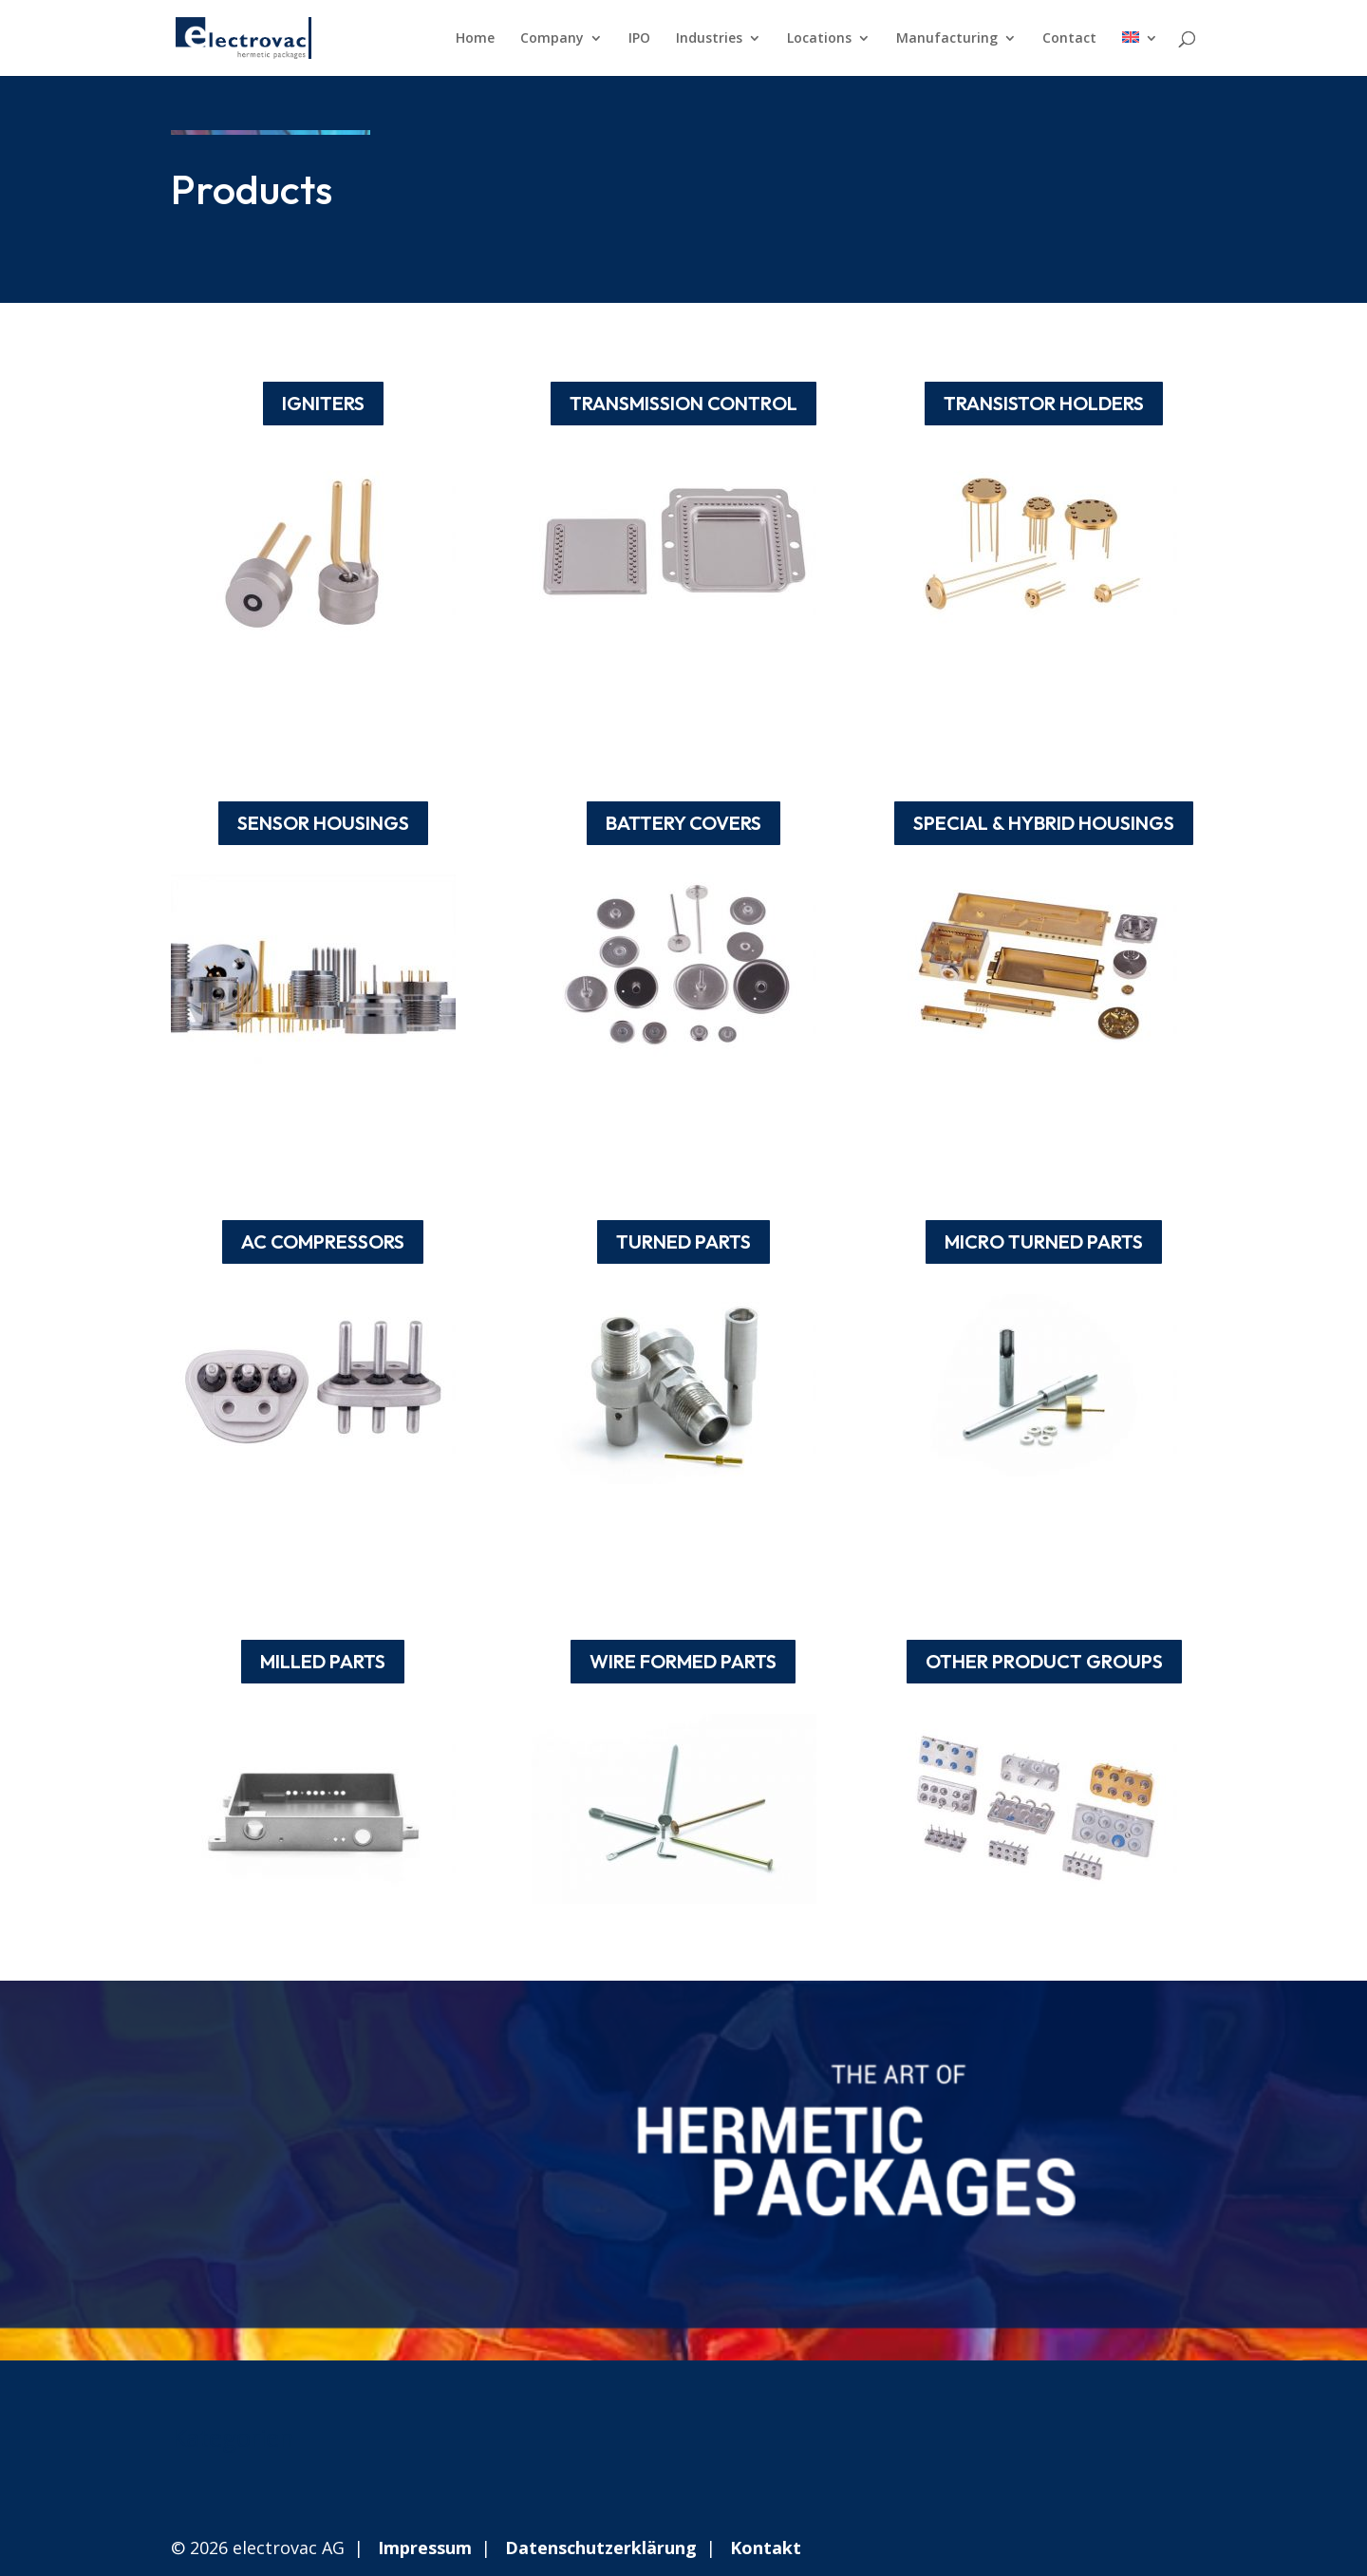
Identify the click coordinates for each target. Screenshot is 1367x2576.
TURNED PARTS (683, 1241)
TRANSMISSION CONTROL (683, 403)
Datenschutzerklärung (601, 2547)
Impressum (425, 2547)
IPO (639, 39)
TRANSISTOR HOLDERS (1044, 403)
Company (552, 39)
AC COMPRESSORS (322, 1241)
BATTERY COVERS (683, 823)
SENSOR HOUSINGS (323, 823)
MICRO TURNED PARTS (1044, 1241)
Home (475, 39)
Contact (1069, 39)
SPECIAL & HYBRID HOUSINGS (1043, 823)
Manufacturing (947, 39)
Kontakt (765, 2547)
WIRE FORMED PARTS (683, 1661)
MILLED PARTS (322, 1661)
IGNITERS (323, 403)
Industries (709, 39)
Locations (819, 39)
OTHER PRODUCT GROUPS (1044, 1661)
